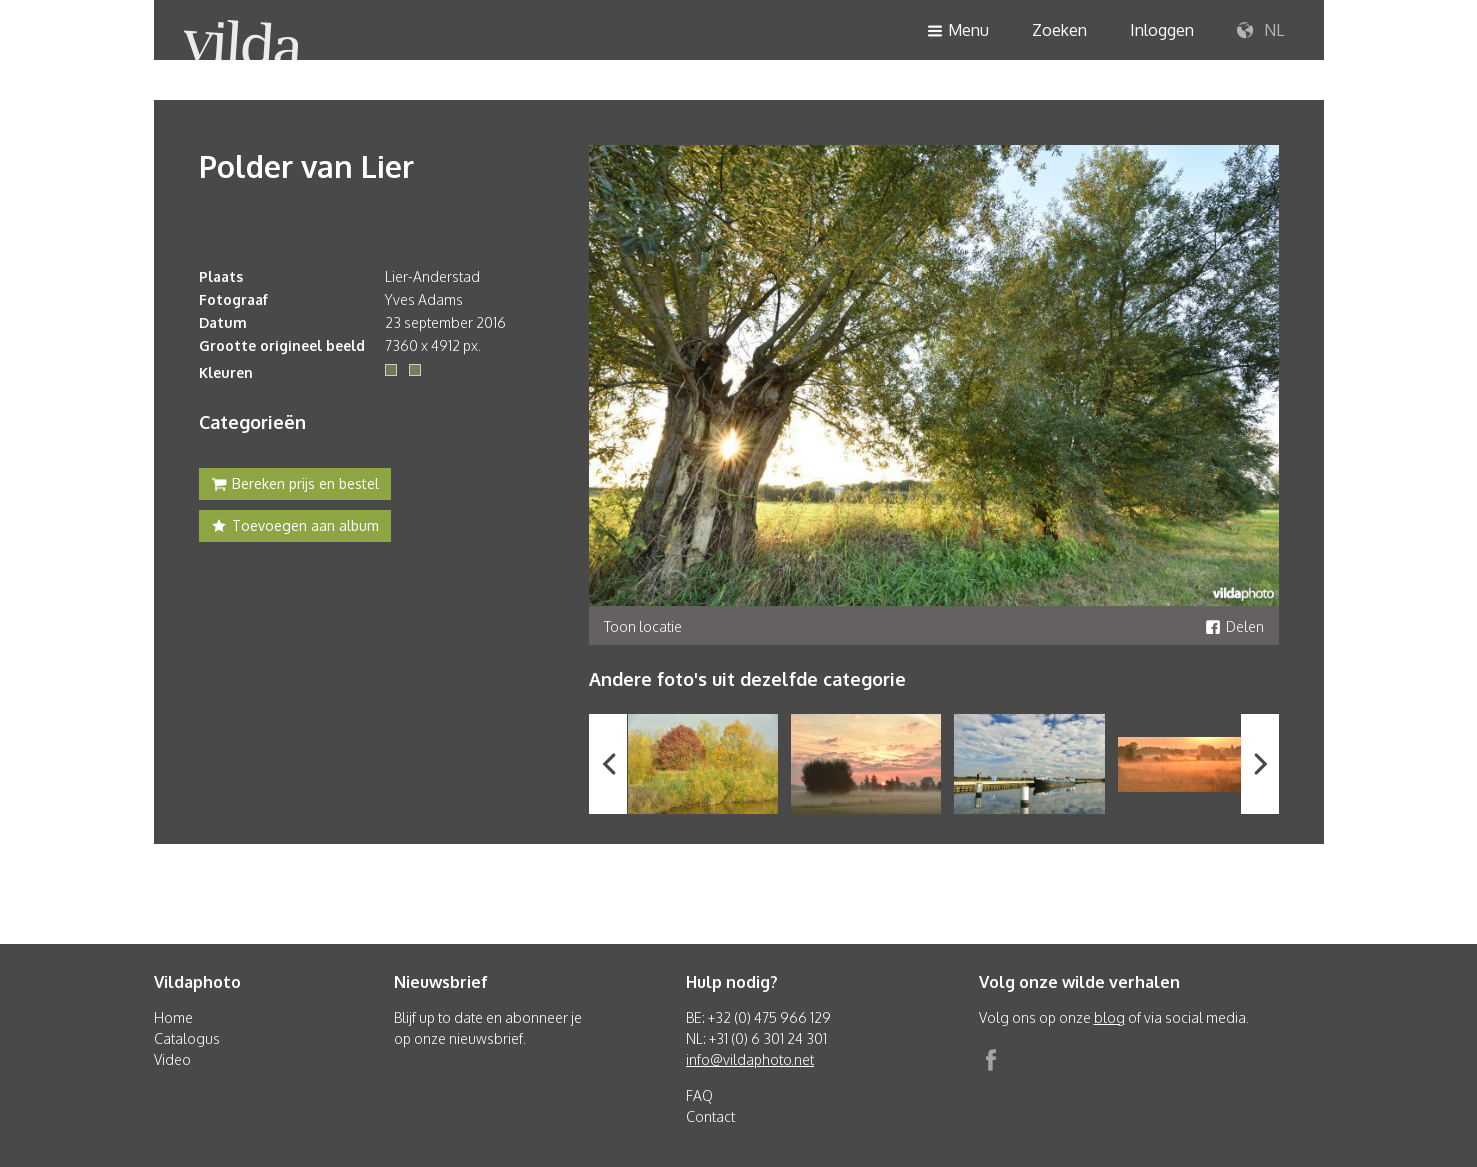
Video (172, 1059)
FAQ (699, 1095)
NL (1260, 31)
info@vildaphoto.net (750, 1059)
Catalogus (187, 1038)
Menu (958, 31)
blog (1109, 1017)
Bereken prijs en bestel (295, 486)
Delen (1234, 626)
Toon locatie (643, 626)
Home (173, 1017)
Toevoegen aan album (295, 528)
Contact (710, 1116)
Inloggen (1162, 30)
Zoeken (1059, 30)
